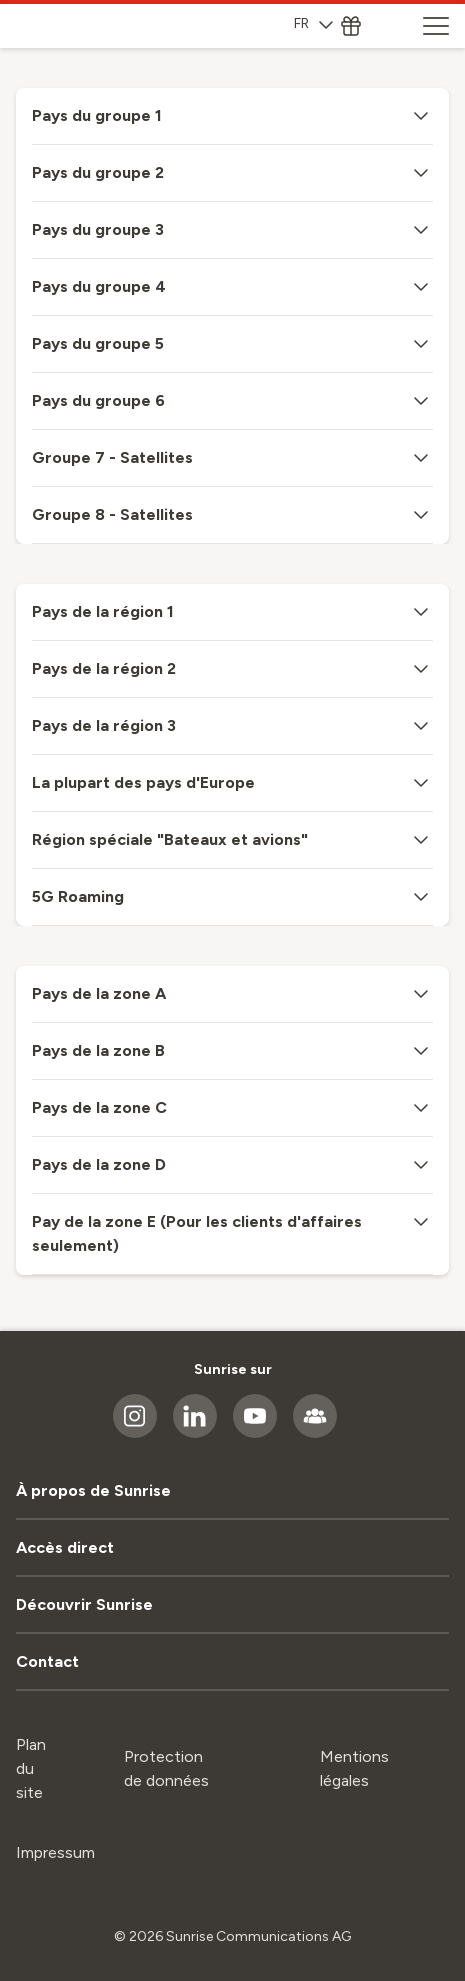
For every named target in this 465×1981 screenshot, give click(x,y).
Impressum (55, 1852)
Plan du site (31, 1768)
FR (313, 23)
